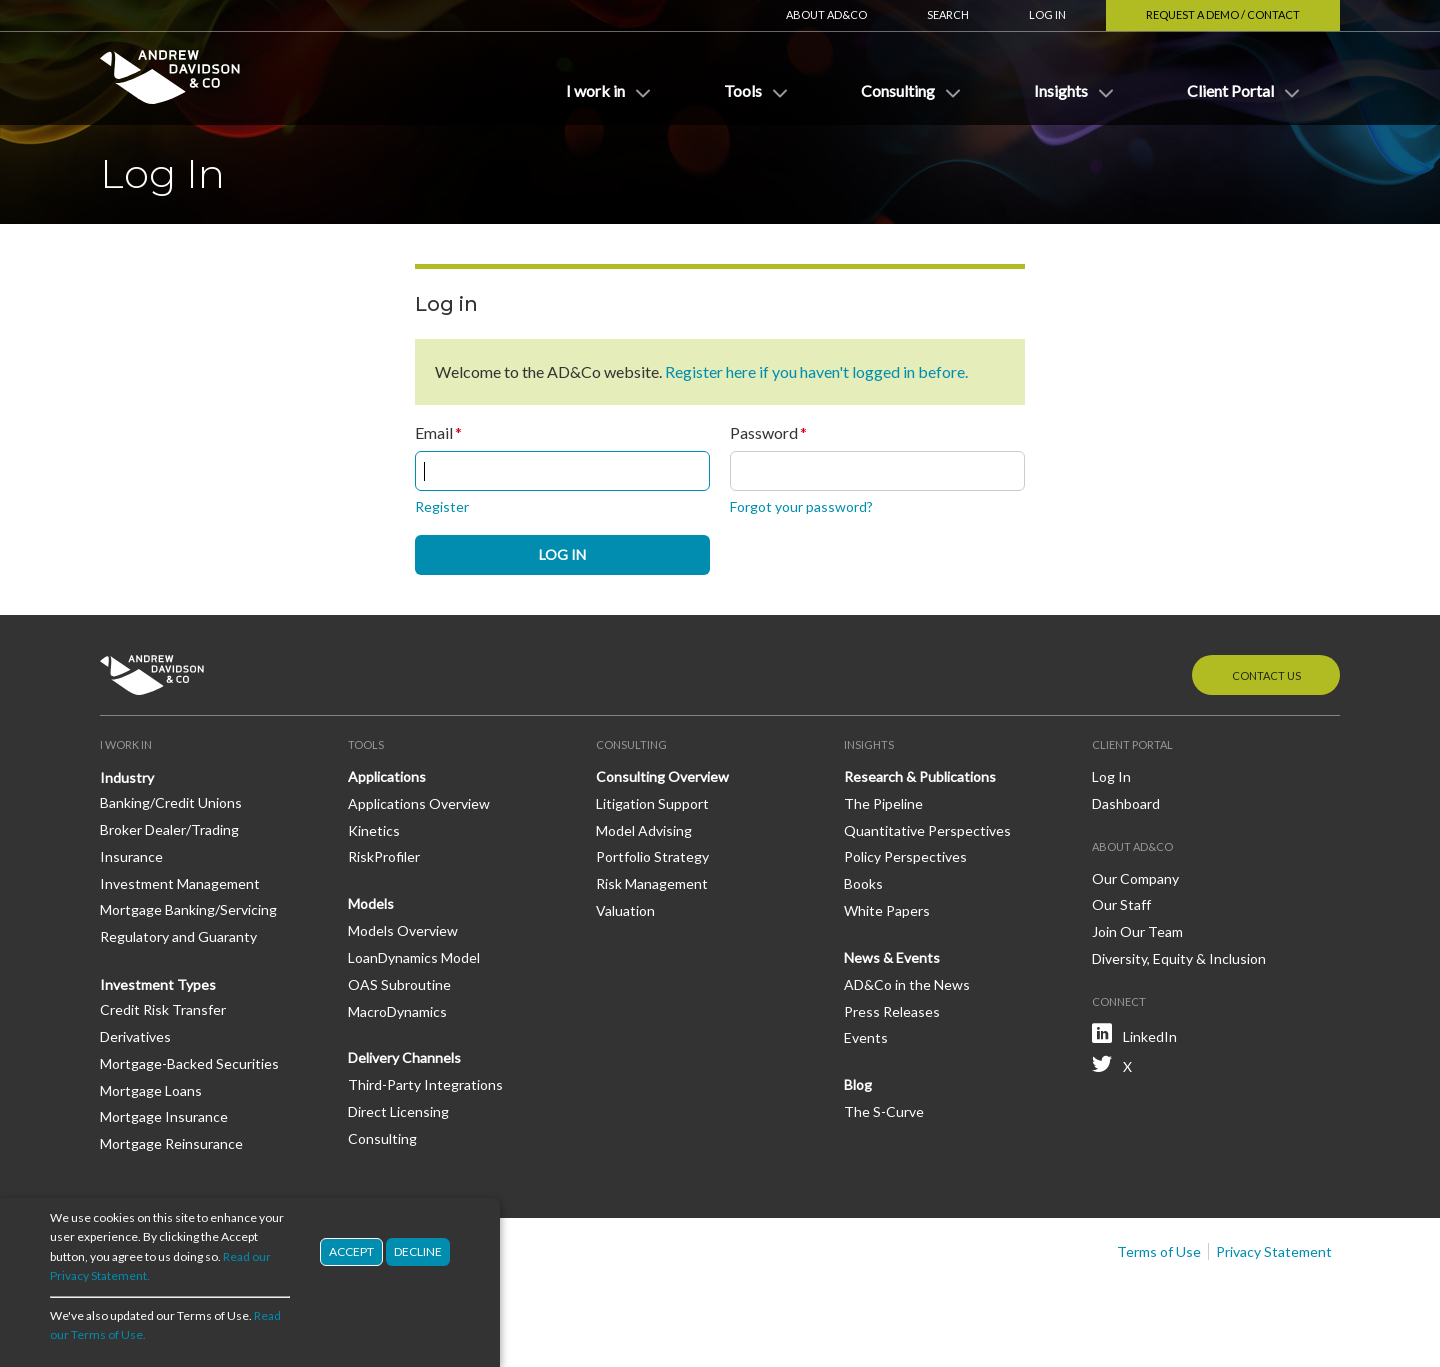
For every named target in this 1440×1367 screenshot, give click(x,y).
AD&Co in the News (907, 984)
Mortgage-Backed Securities (189, 1063)
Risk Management (652, 883)
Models (371, 903)
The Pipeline (883, 803)
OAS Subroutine (399, 984)
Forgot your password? (801, 506)
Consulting (382, 1138)
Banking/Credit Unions (171, 802)
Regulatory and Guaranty (178, 936)
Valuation (625, 910)
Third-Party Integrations (425, 1084)
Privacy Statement (1274, 1251)
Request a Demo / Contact (1223, 14)
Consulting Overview (662, 776)
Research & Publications (920, 776)
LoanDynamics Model (414, 957)
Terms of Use (1159, 1251)
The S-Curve (884, 1111)
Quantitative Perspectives (927, 830)
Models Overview (403, 930)
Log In (1047, 14)
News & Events (892, 957)
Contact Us (1266, 675)
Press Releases (892, 1011)
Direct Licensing (398, 1111)
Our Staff (1121, 904)
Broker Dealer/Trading (169, 829)
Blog (858, 1084)
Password (764, 433)
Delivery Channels (404, 1057)
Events (866, 1037)
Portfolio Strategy (652, 856)
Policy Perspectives (905, 856)
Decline (418, 1251)
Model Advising (644, 830)
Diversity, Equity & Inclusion (1179, 958)
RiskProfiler (384, 856)
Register (442, 506)
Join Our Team (1137, 931)
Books (863, 883)
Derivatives (135, 1036)
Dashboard (1126, 803)
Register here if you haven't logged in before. (816, 371)
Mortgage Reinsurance (171, 1143)
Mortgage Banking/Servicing (188, 909)
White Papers (887, 910)
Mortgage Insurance (164, 1116)
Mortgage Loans (151, 1090)
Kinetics (374, 830)
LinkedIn (1150, 1036)
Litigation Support (652, 803)
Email (434, 433)
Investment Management (180, 883)
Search (948, 14)
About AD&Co (826, 14)
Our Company (1135, 878)
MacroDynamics (397, 1011)
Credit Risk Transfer (163, 1009)
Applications (387, 776)
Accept (351, 1251)
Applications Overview (419, 803)
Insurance (131, 856)
